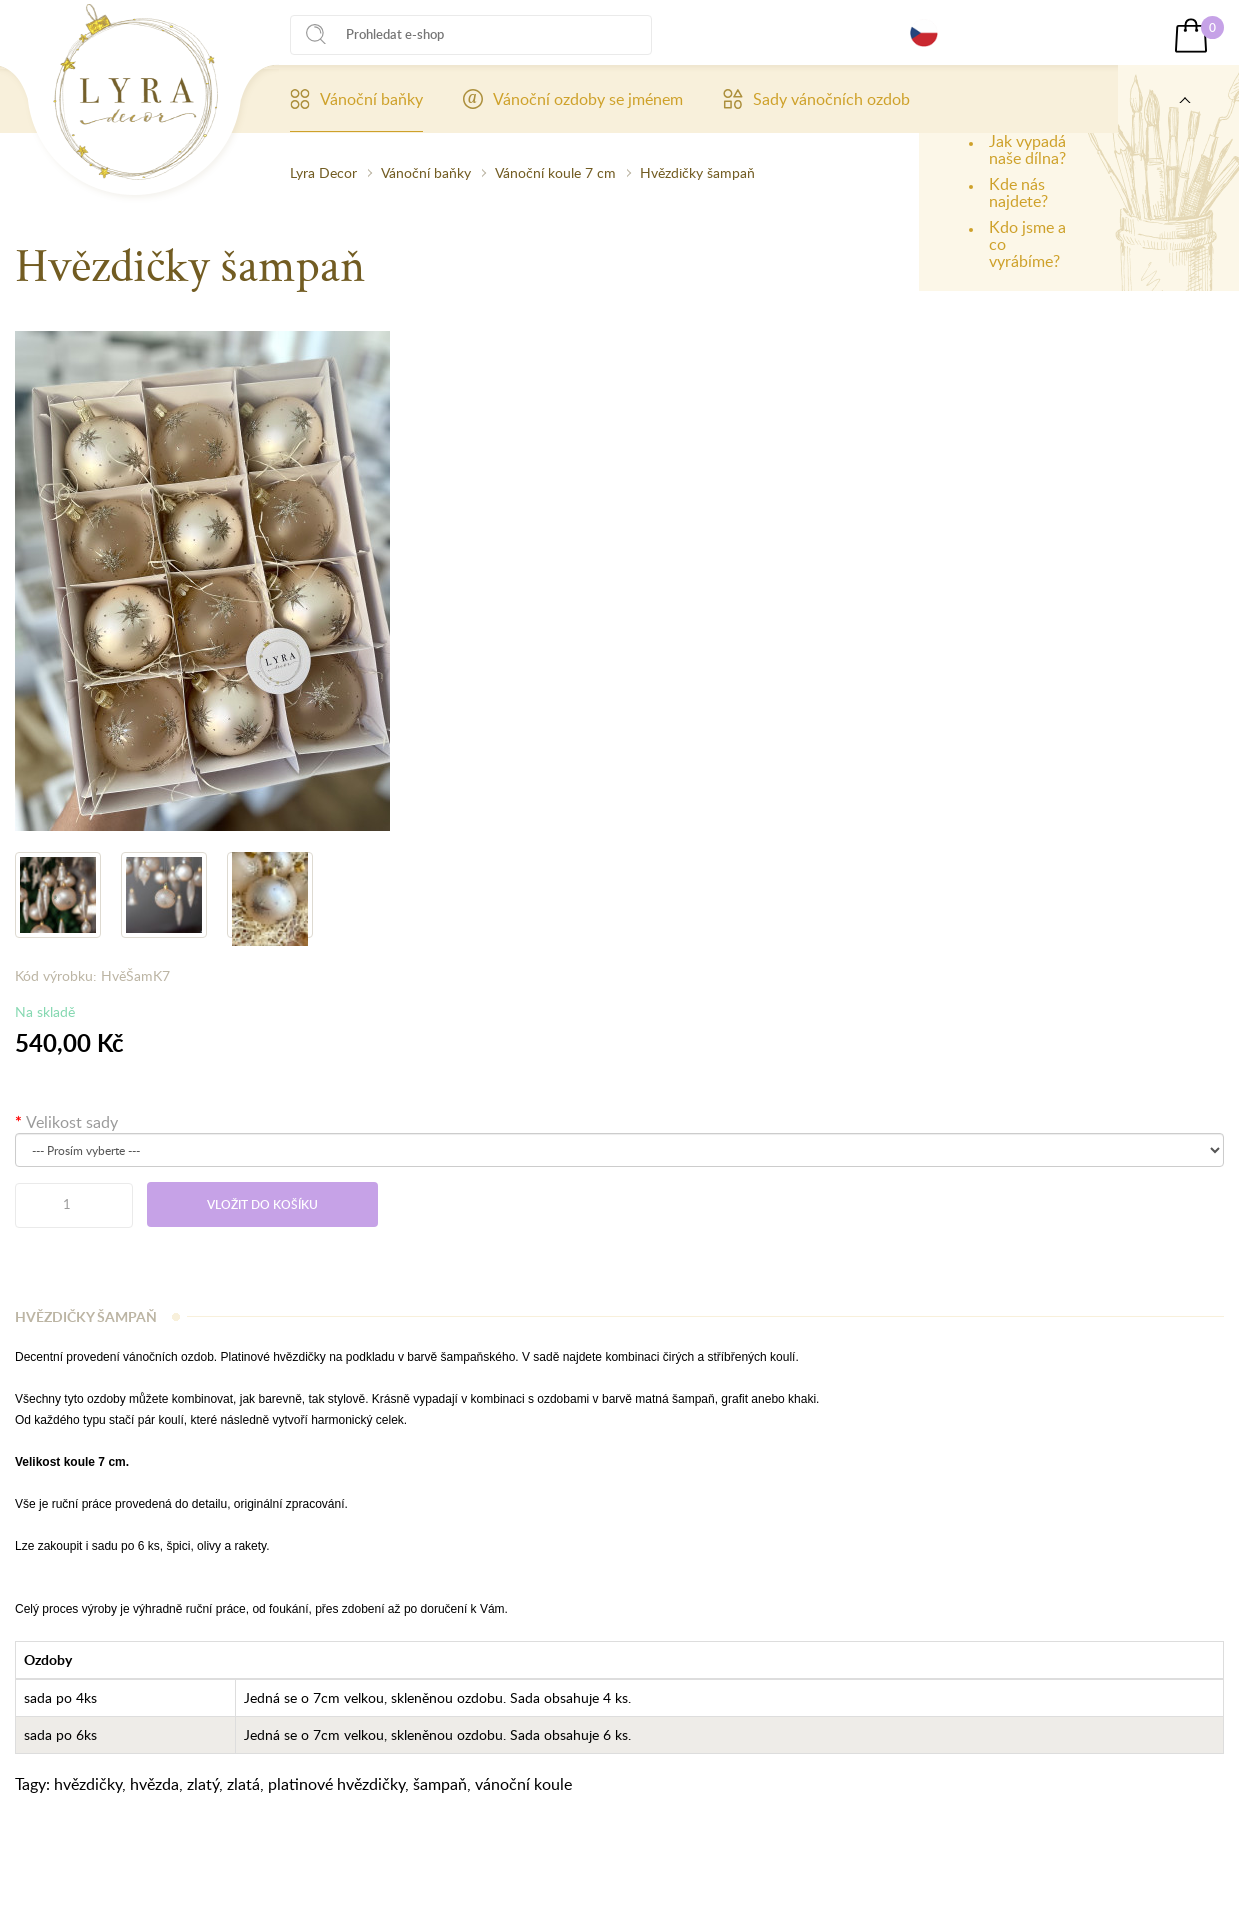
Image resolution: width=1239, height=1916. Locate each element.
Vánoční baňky (356, 99)
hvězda (154, 1784)
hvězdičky (88, 1784)
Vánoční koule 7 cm (555, 172)
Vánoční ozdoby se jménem (573, 99)
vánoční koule (523, 1784)
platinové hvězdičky (336, 1784)
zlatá (243, 1784)
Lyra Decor (323, 172)
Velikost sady (72, 1122)
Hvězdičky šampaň (697, 172)
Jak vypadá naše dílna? (1027, 149)
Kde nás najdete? (1018, 192)
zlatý (203, 1784)
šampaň (440, 1784)
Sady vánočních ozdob (816, 99)
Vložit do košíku (262, 1204)
